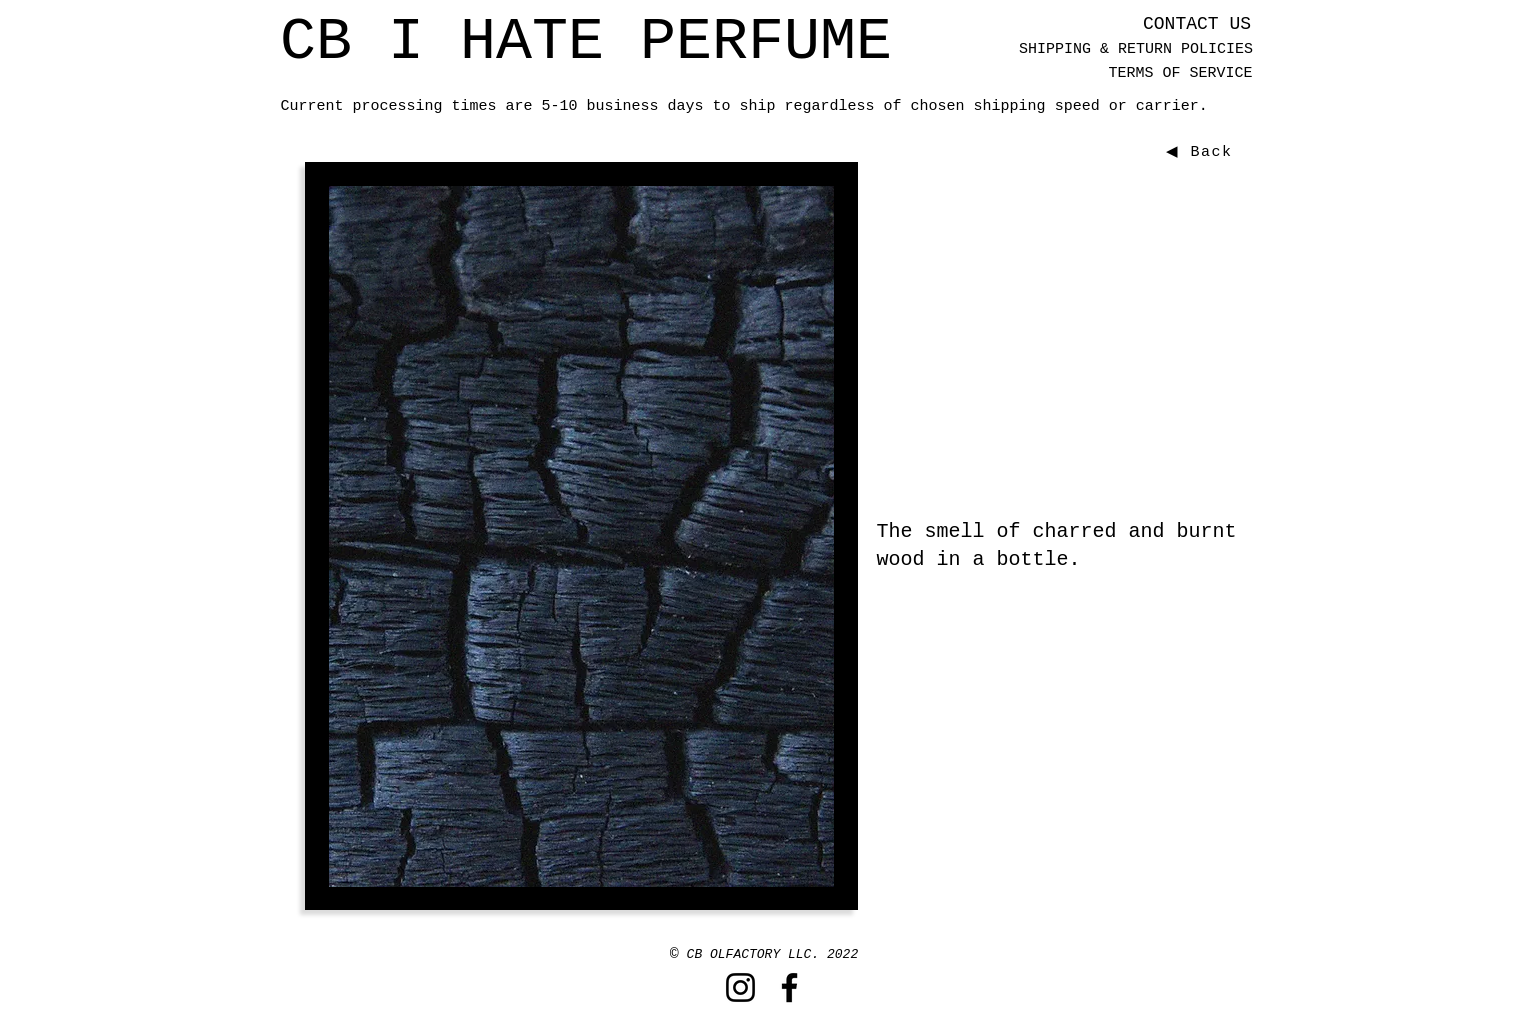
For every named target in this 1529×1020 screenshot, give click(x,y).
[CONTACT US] (1197, 24)
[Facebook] (789, 987)
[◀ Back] (1202, 151)
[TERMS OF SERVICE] (1181, 73)
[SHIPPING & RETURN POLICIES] (1136, 49)
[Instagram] (740, 987)
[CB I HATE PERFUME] (586, 42)
